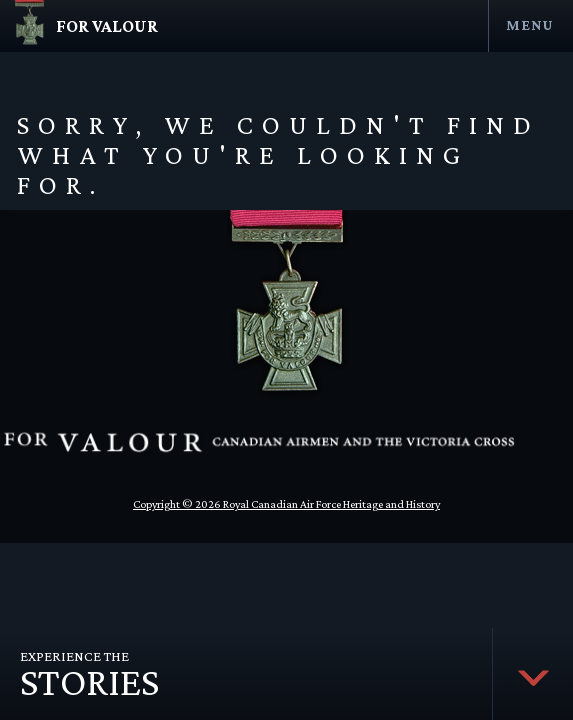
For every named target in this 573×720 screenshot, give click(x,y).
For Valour (107, 26)
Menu (529, 24)
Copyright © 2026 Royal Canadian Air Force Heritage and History (286, 504)
